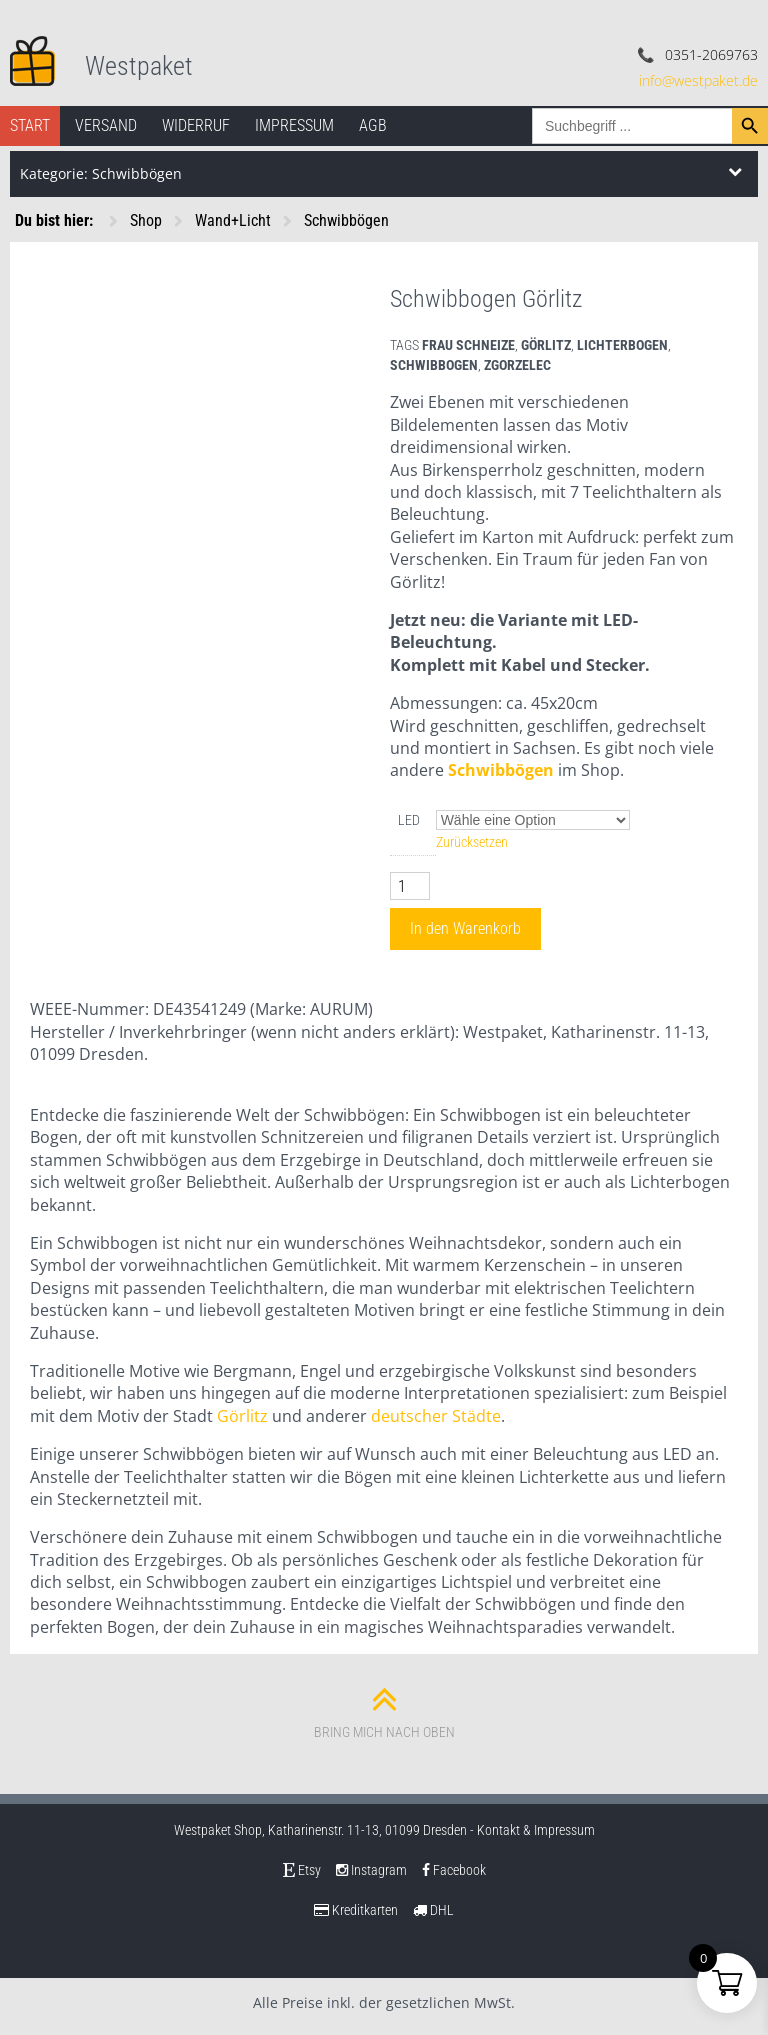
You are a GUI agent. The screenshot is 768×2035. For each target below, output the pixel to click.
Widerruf (196, 125)
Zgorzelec (517, 365)
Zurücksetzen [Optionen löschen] (472, 842)
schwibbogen (434, 365)
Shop (146, 220)
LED (409, 820)
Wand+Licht (233, 220)
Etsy (302, 1870)
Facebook (454, 1870)
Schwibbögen (346, 220)
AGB (373, 125)
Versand (106, 125)
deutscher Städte (436, 1416)
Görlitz (546, 345)
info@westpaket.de (698, 80)
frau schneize (468, 345)
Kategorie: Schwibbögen (101, 173)
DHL (433, 1910)
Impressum (294, 125)
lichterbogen (622, 345)
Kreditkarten (356, 1910)
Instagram (371, 1870)
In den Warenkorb (465, 928)
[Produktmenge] (410, 886)
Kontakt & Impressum (536, 1830)
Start (30, 125)
